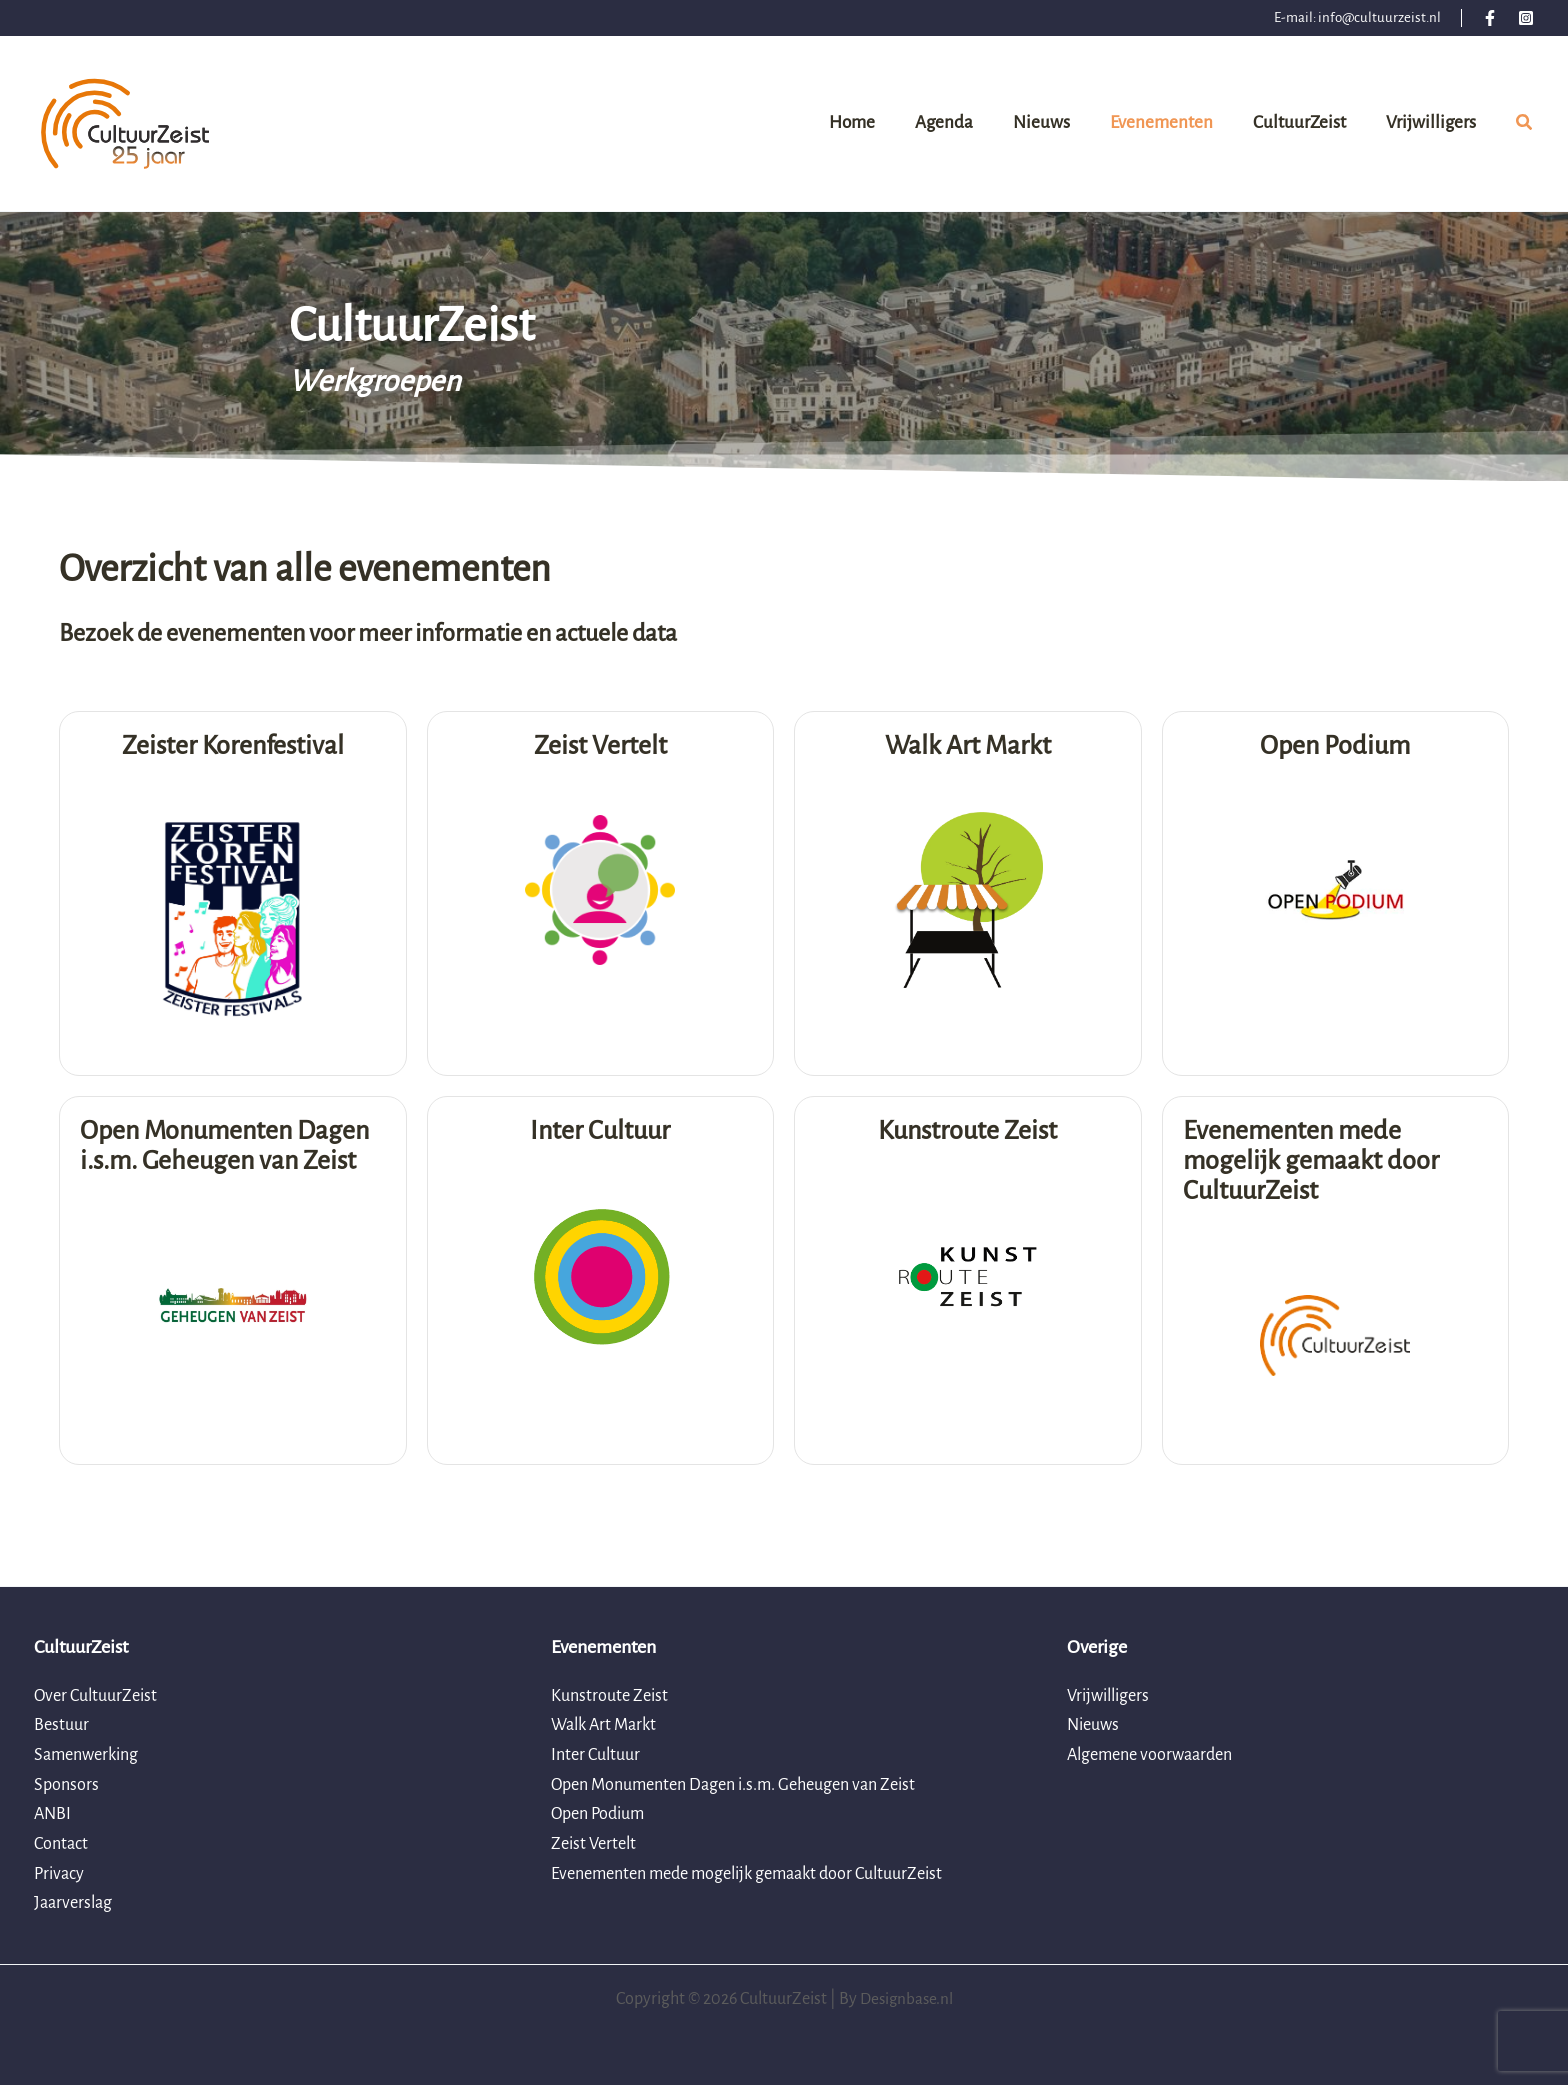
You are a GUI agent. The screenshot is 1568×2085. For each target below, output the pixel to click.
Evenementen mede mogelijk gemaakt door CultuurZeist (746, 1874)
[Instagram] (1526, 18)
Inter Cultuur (595, 1755)
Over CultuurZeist (95, 1696)
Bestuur (61, 1725)
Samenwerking (86, 1755)
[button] (1525, 126)
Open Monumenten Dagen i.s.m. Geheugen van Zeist (733, 1785)
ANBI (52, 1814)
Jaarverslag (73, 1903)
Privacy (59, 1874)
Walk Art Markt (603, 1725)
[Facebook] (1490, 18)
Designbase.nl (906, 1999)
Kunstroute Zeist (609, 1696)
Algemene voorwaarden (1149, 1755)
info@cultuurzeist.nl (1379, 17)
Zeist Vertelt (593, 1844)
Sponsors (66, 1785)
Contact (61, 1844)
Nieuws (1093, 1725)
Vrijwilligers (1108, 1696)
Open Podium (597, 1814)
